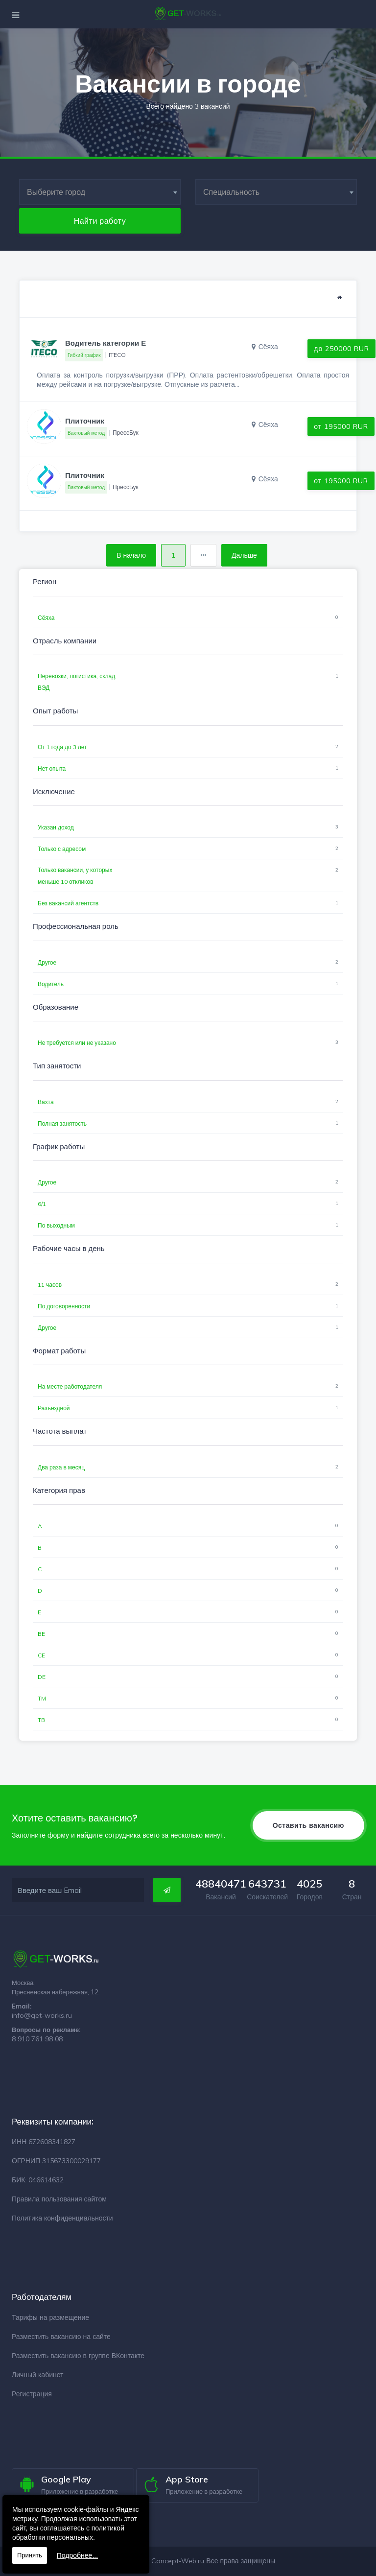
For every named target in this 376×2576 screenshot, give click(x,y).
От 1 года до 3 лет (62, 747)
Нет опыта (52, 768)
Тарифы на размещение (50, 2317)
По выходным (56, 1225)
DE (42, 1676)
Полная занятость (62, 1123)
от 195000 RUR (341, 426)
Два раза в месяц (61, 1467)
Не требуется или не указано (77, 1042)
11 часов (50, 1284)
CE (41, 1655)
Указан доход (56, 827)
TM (42, 1698)
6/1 (42, 1203)
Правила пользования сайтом (59, 2199)
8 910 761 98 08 (37, 2038)
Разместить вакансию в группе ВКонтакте (78, 2355)
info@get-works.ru (42, 2015)
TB (41, 1720)
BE (41, 1633)
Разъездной (54, 1408)
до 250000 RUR (341, 348)
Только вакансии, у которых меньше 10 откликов (75, 875)
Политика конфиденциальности (62, 2218)
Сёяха (46, 617)
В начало (131, 555)
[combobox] (100, 192)
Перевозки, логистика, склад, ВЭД (77, 681)
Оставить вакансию (308, 1825)
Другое (47, 962)
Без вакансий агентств (68, 903)
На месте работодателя (70, 1386)
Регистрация (32, 2393)
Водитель (51, 984)
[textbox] (100, 192)
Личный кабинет (37, 2374)
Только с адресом (62, 848)
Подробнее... (77, 2555)
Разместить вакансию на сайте (61, 2336)
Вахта (46, 1102)
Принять (29, 2555)
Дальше (244, 555)
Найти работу (100, 221)
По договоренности (64, 1306)
